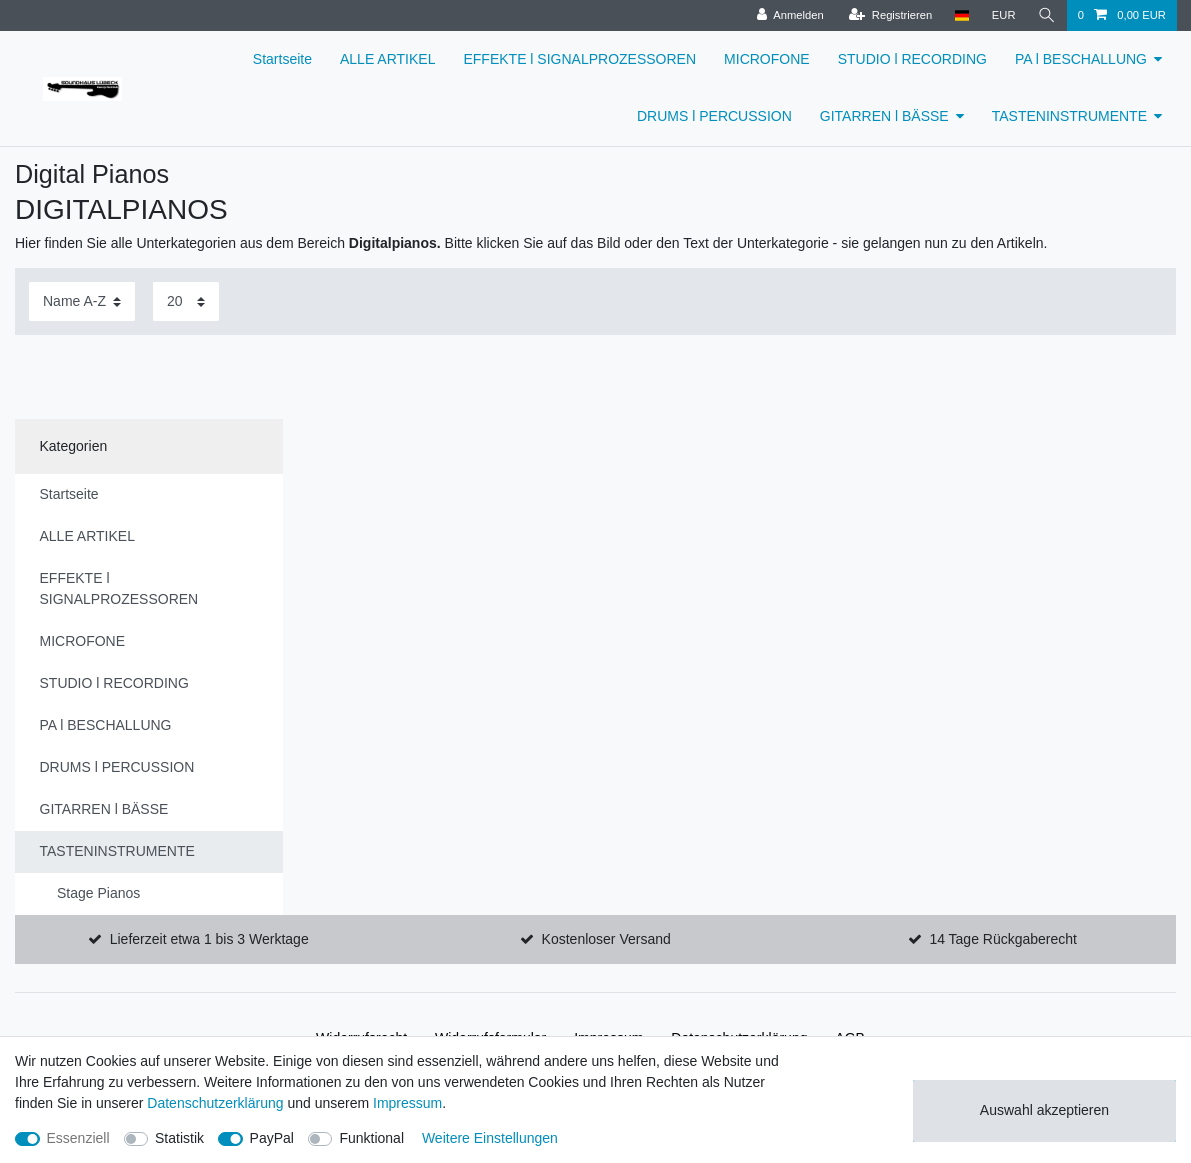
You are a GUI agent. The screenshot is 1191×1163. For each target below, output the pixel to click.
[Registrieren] (890, 15)
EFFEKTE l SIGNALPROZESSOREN (579, 59)
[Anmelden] (790, 15)
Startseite (282, 59)
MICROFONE (767, 59)
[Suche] (1047, 15)
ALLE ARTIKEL (387, 59)
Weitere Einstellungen (490, 1138)
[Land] (961, 15)
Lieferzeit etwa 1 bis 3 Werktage (209, 939)
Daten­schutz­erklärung (215, 1103)
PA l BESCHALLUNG (1081, 59)
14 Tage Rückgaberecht (1003, 939)
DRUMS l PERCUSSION (714, 116)
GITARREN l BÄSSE (884, 116)
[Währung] (1004, 15)
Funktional (371, 1138)
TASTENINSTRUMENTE (1069, 116)
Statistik (179, 1138)
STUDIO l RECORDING (912, 59)
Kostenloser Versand (606, 939)
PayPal (272, 1138)
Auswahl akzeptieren (1044, 1110)
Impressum (407, 1103)
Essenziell (78, 1138)
